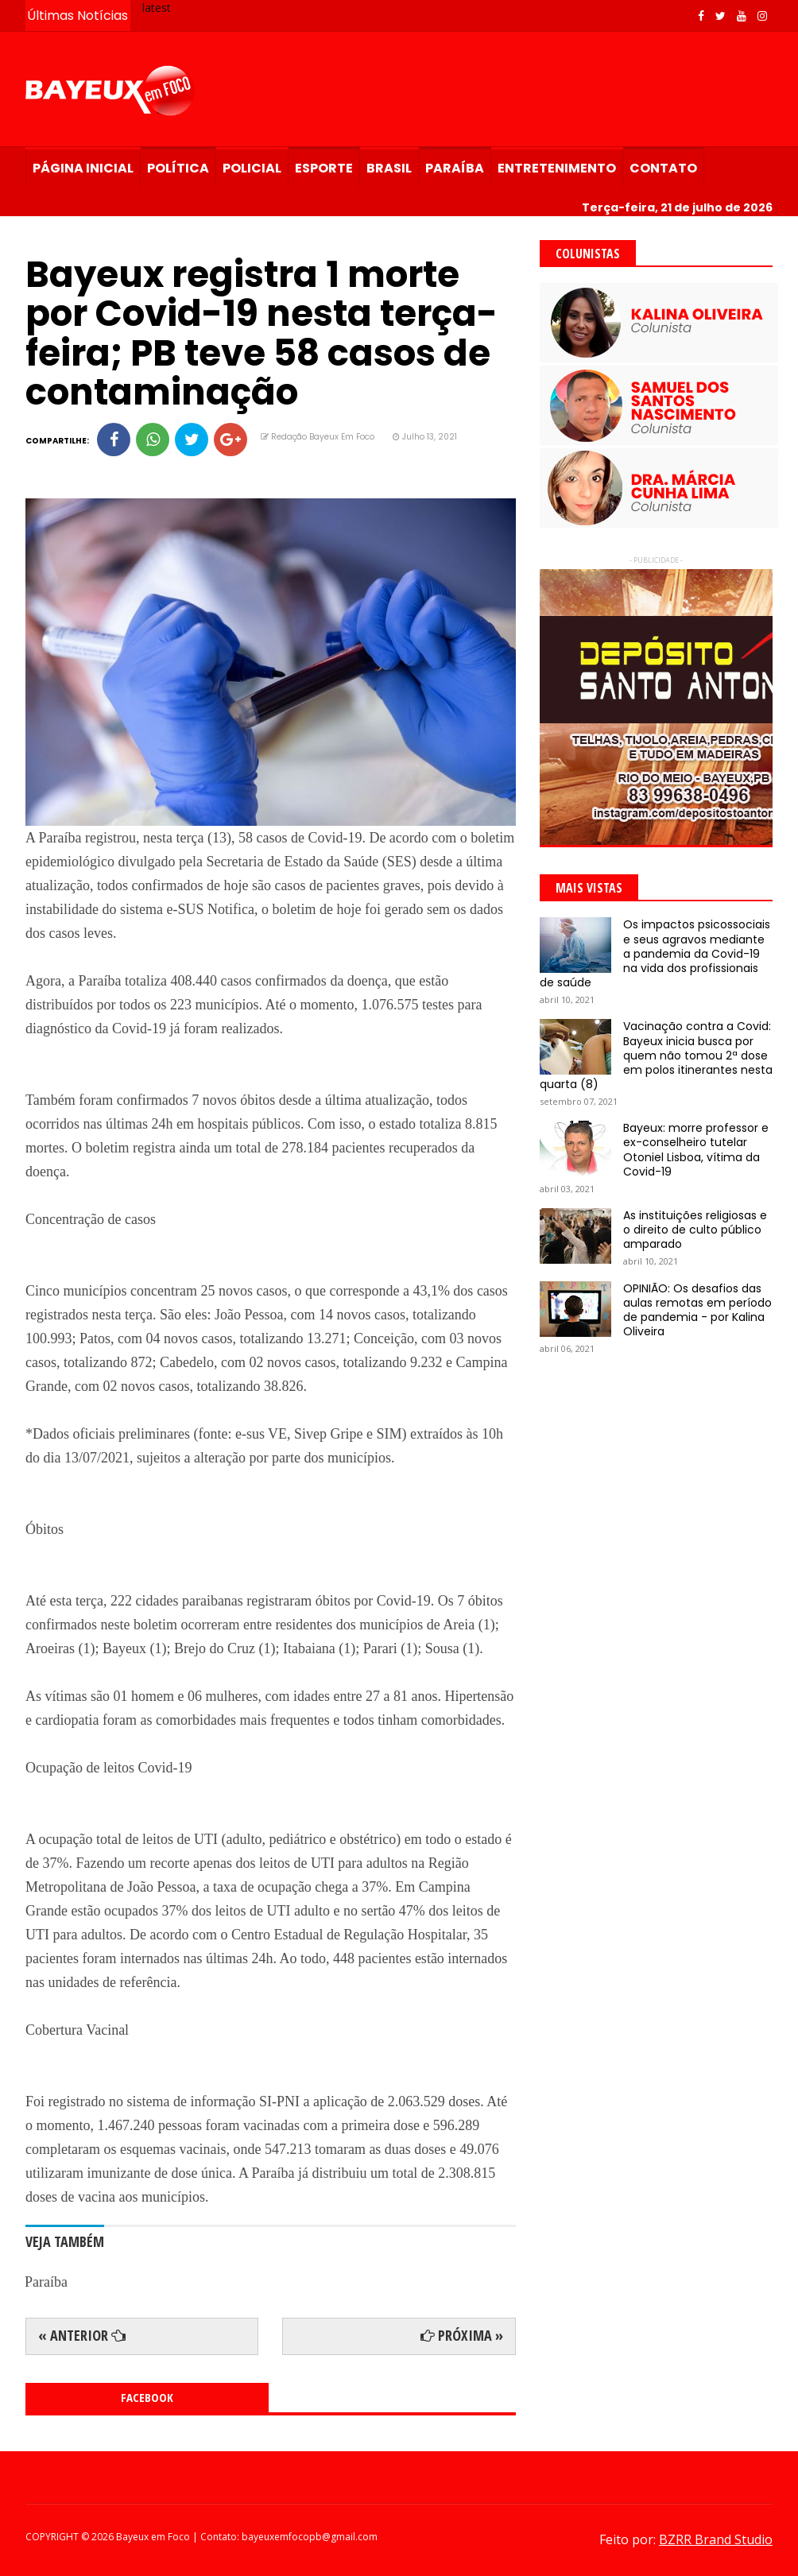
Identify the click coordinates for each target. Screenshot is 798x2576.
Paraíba (454, 168)
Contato (663, 168)
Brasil (389, 168)
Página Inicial (83, 168)
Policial (252, 168)
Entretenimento (557, 168)
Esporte (324, 168)
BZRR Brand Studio (716, 2539)
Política (178, 168)
